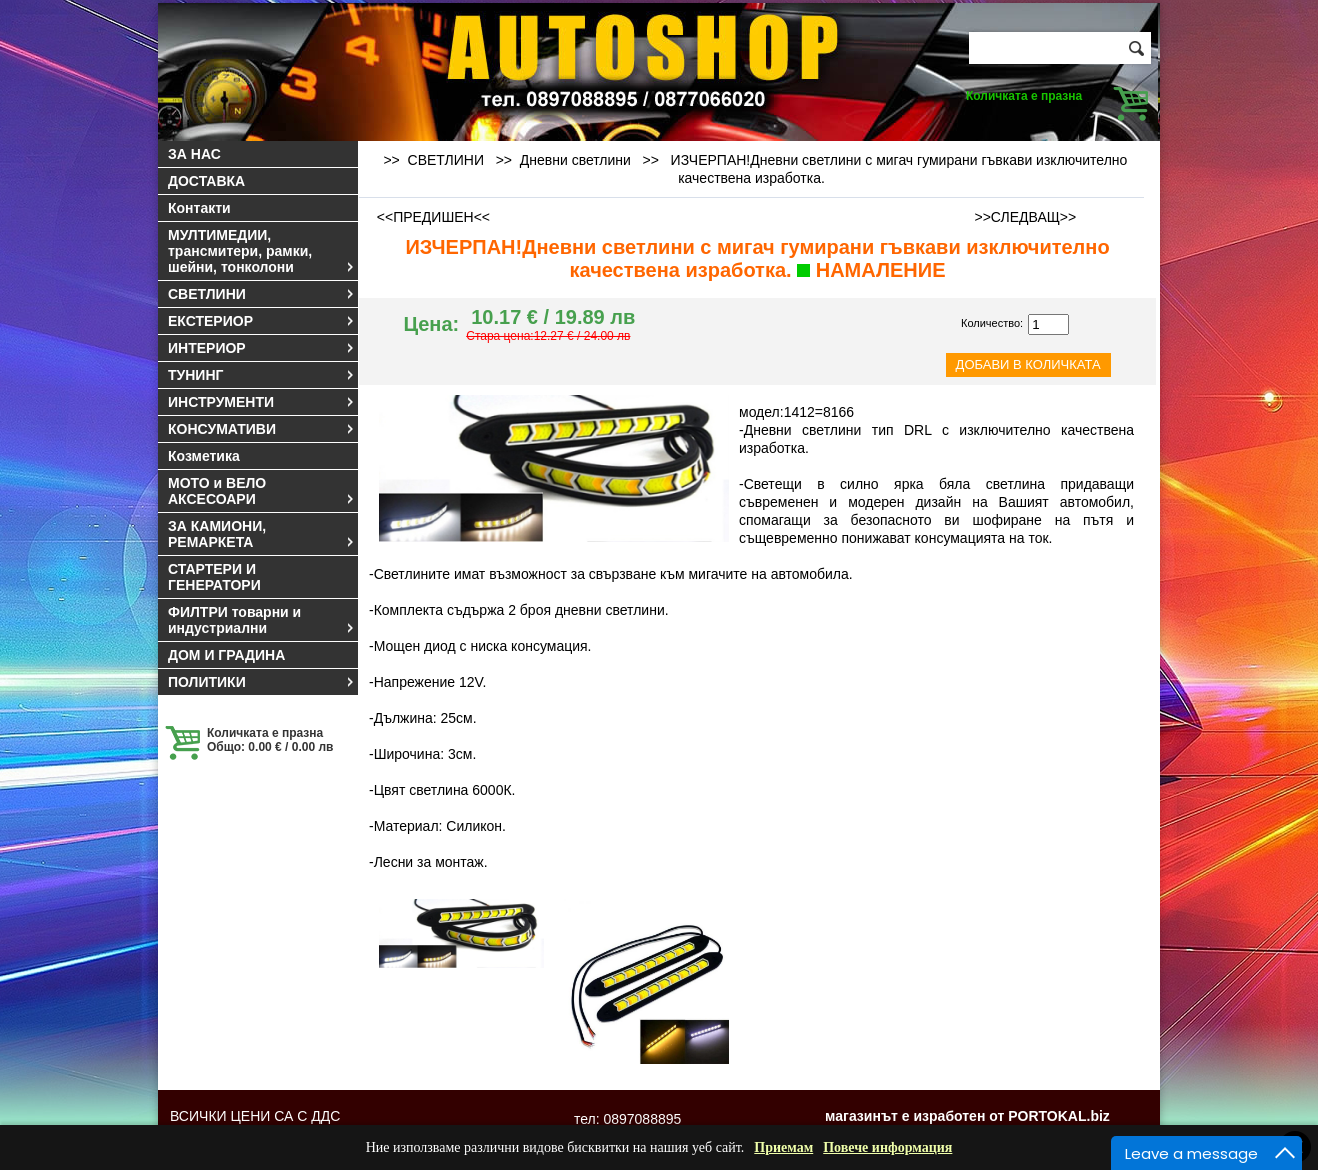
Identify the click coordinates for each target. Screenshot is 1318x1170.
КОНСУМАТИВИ (262, 429)
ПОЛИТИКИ (262, 682)
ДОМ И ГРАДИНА (226, 655)
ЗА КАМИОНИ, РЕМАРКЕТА (262, 534)
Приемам (783, 1147)
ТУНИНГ (262, 375)
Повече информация (887, 1147)
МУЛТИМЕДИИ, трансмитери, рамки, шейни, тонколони (262, 251)
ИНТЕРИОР (262, 348)
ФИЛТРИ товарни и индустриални (262, 620)
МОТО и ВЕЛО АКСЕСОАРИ (262, 491)
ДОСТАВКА (206, 181)
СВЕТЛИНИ (262, 294)
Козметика (204, 456)
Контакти (199, 208)
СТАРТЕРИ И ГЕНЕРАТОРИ (214, 577)
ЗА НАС (194, 154)
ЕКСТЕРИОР (262, 321)
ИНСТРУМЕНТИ (262, 402)
